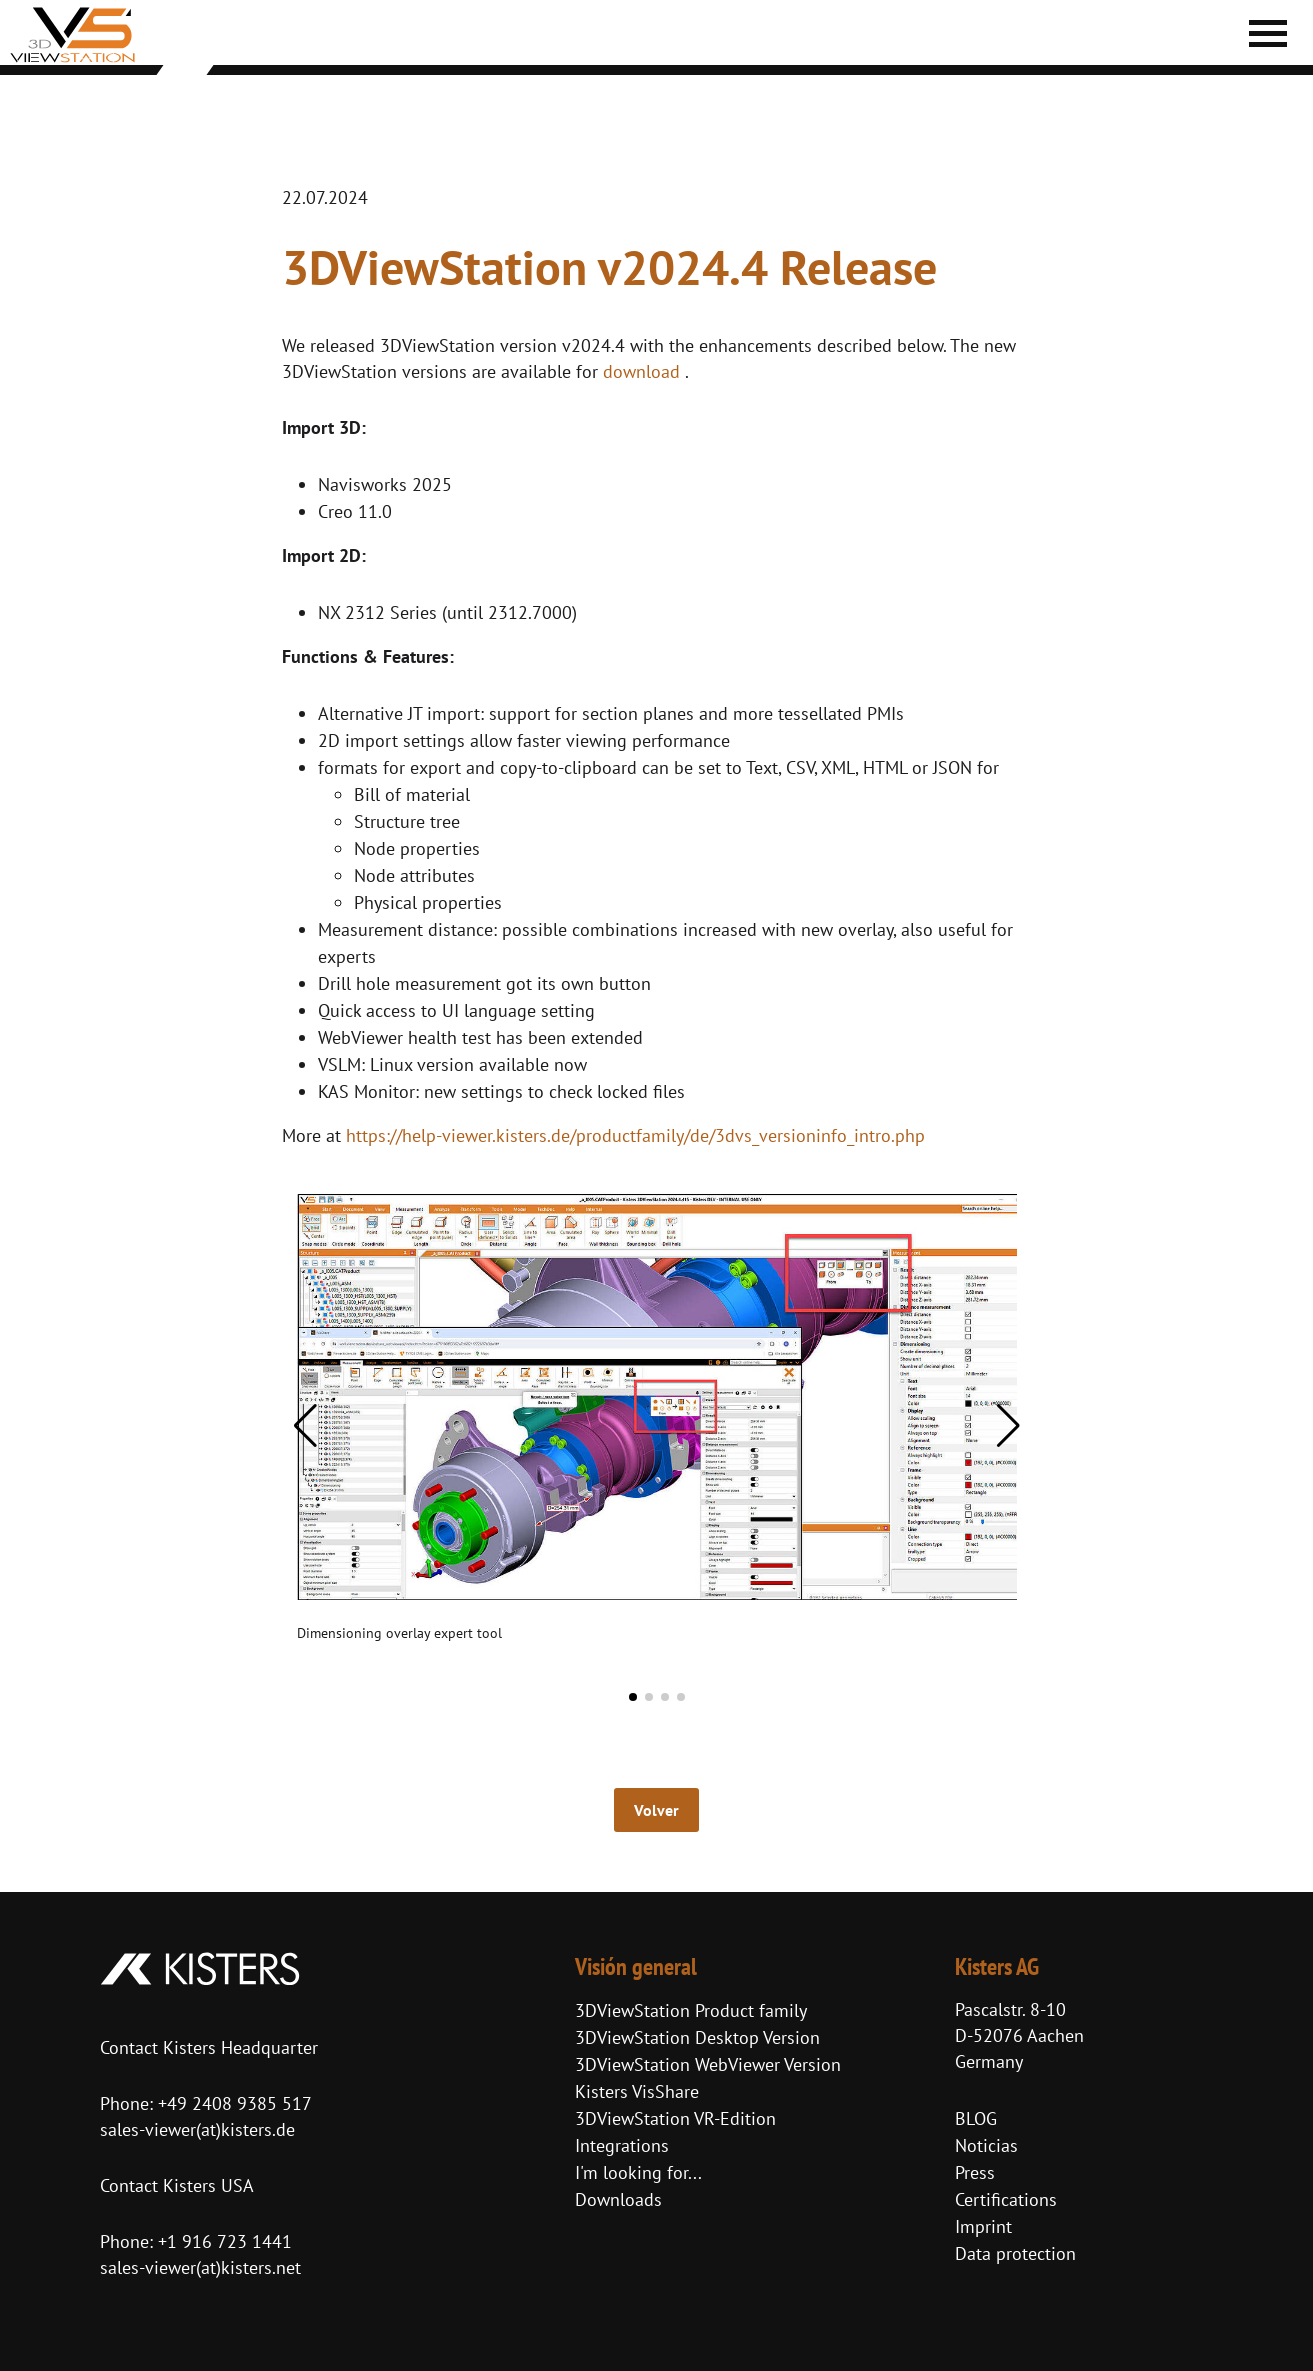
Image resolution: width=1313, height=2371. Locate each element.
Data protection (1015, 2253)
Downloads (618, 2199)
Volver (656, 1810)
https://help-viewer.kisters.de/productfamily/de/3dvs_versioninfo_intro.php (635, 1135)
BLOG (976, 2118)
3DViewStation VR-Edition (675, 2118)
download (641, 371)
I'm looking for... (638, 2172)
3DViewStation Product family (691, 2010)
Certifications (1006, 2199)
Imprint (983, 2226)
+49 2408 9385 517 (232, 2103)
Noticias (986, 2145)
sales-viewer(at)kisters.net (200, 2267)
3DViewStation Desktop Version (697, 2037)
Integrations (622, 2145)
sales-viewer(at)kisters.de (197, 2129)
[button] (305, 1426)
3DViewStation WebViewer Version (708, 2064)
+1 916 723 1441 (225, 2241)
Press (975, 2172)
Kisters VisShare (637, 2091)
